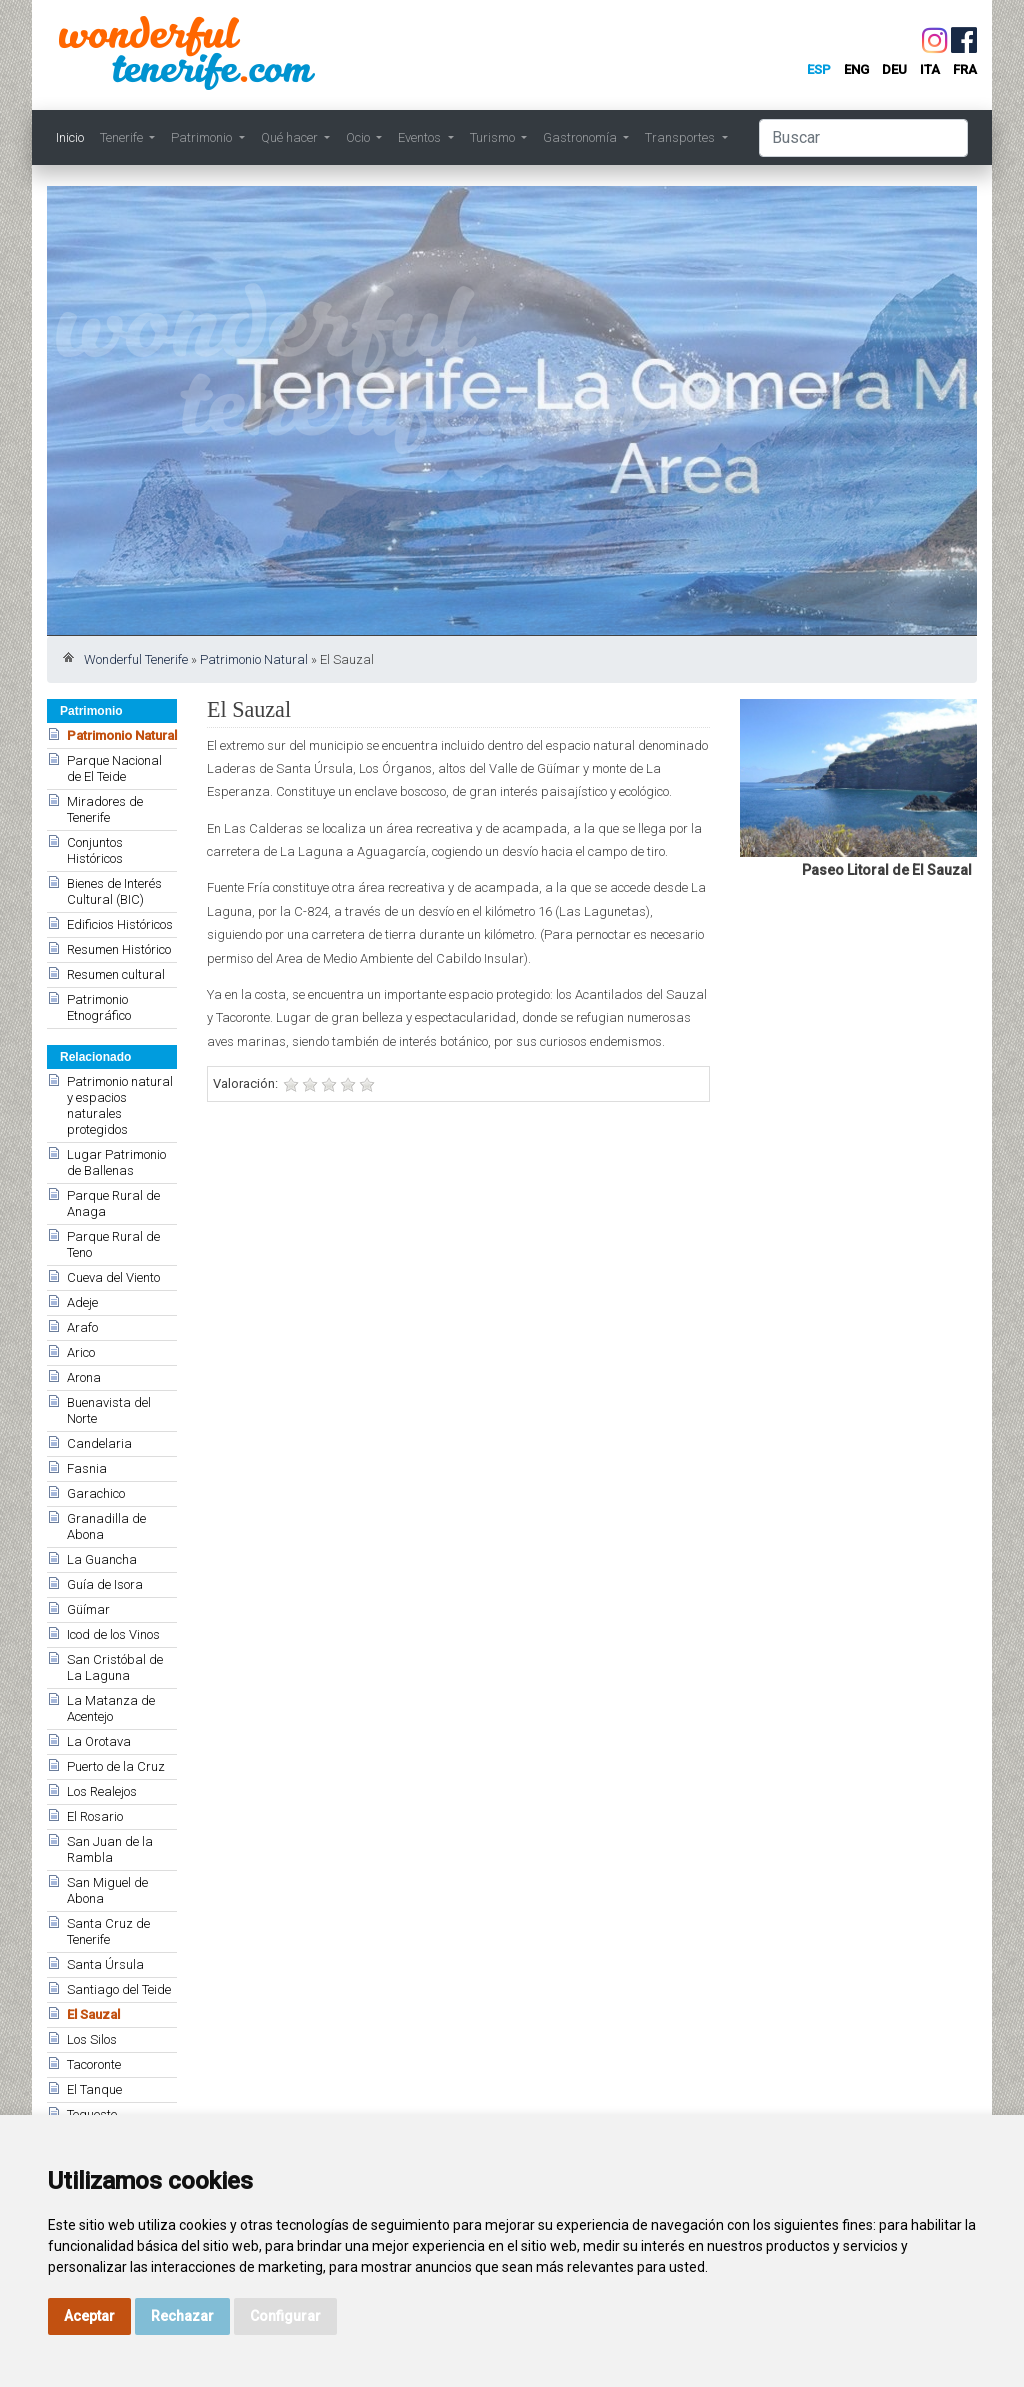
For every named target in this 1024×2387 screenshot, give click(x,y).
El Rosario (95, 1816)
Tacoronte (94, 2064)
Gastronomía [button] (581, 137)
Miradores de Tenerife (105, 809)
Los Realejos (102, 1791)
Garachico (96, 1493)
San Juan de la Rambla (110, 1849)
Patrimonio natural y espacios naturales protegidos (120, 1105)
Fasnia (87, 1468)
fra (965, 69)
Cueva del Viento (113, 1277)
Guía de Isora (105, 1584)
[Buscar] (863, 138)
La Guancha (102, 1559)
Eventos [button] (421, 137)
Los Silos (92, 2039)
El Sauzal (93, 2014)
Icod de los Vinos (113, 1634)
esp (819, 69)
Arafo (82, 1327)
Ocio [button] (359, 137)
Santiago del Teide (119, 1989)
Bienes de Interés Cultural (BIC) (114, 891)
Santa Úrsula (105, 1964)
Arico (81, 1352)
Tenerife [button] (123, 137)
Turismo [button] (494, 137)
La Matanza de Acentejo (111, 1708)
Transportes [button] (681, 137)
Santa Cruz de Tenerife (108, 1931)
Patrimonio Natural (254, 659)
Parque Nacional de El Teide (114, 768)
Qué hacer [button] (291, 137)
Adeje (82, 1302)
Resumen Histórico (119, 949)
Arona (84, 1377)
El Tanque (94, 2089)
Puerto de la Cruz (116, 1766)
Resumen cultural (116, 974)
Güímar (88, 1609)
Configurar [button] (285, 2316)
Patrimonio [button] (203, 137)
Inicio (70, 137)
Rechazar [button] (182, 2316)
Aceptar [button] (89, 2316)
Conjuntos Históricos (95, 850)
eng (856, 69)
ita (930, 69)
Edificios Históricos (120, 924)
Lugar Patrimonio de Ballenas (116, 1162)
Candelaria (99, 1443)
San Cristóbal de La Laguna (115, 1667)
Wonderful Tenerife (136, 659)
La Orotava (99, 1741)
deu (894, 69)
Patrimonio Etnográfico (99, 1007)
